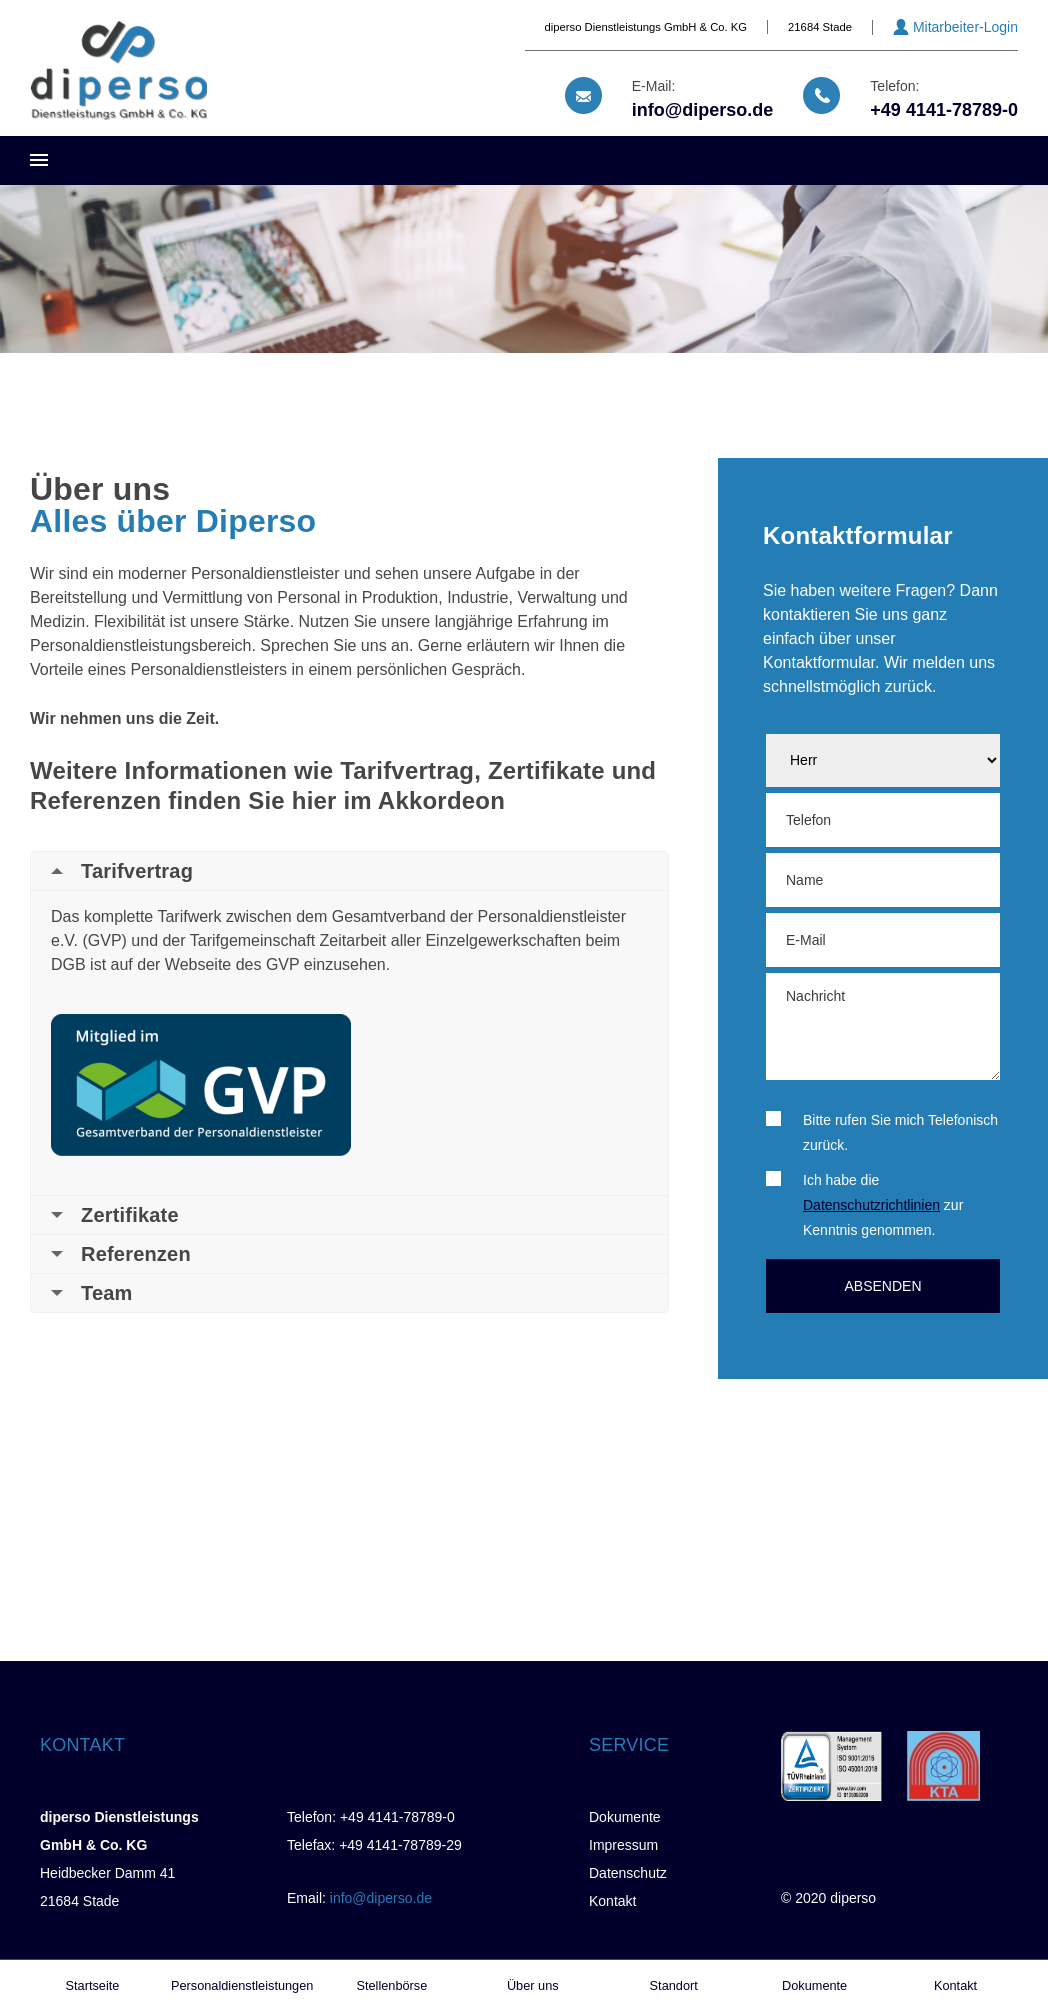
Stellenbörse (391, 1985)
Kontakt (612, 1901)
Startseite (93, 1985)
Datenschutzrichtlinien (871, 1205)
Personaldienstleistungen (242, 1985)
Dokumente (625, 1817)
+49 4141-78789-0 (944, 110)
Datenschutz (628, 1873)
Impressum (623, 1845)
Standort (674, 1985)
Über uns (533, 1985)
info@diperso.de (703, 110)
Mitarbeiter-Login (965, 27)
